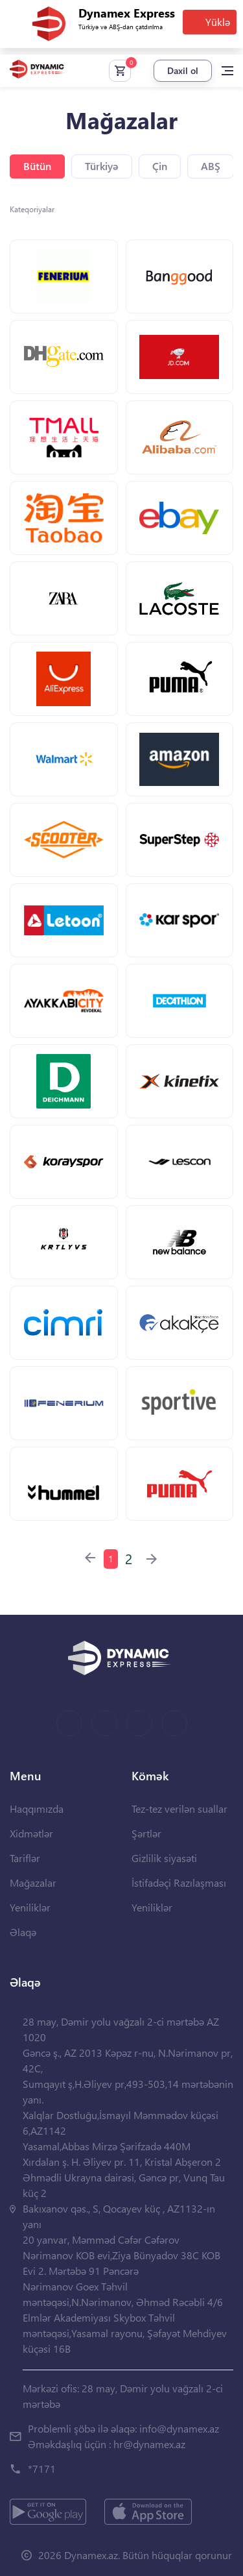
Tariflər (25, 1858)
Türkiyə (102, 166)
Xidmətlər (31, 1833)
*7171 (42, 2468)
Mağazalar (33, 1882)
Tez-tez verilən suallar (179, 1808)
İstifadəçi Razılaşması (179, 1882)
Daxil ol (182, 70)
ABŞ (210, 166)
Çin (159, 166)
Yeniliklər (30, 1907)
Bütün (37, 166)
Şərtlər (146, 1833)
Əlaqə (23, 1932)
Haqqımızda (37, 1808)
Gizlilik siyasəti (164, 1858)
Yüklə (217, 22)
